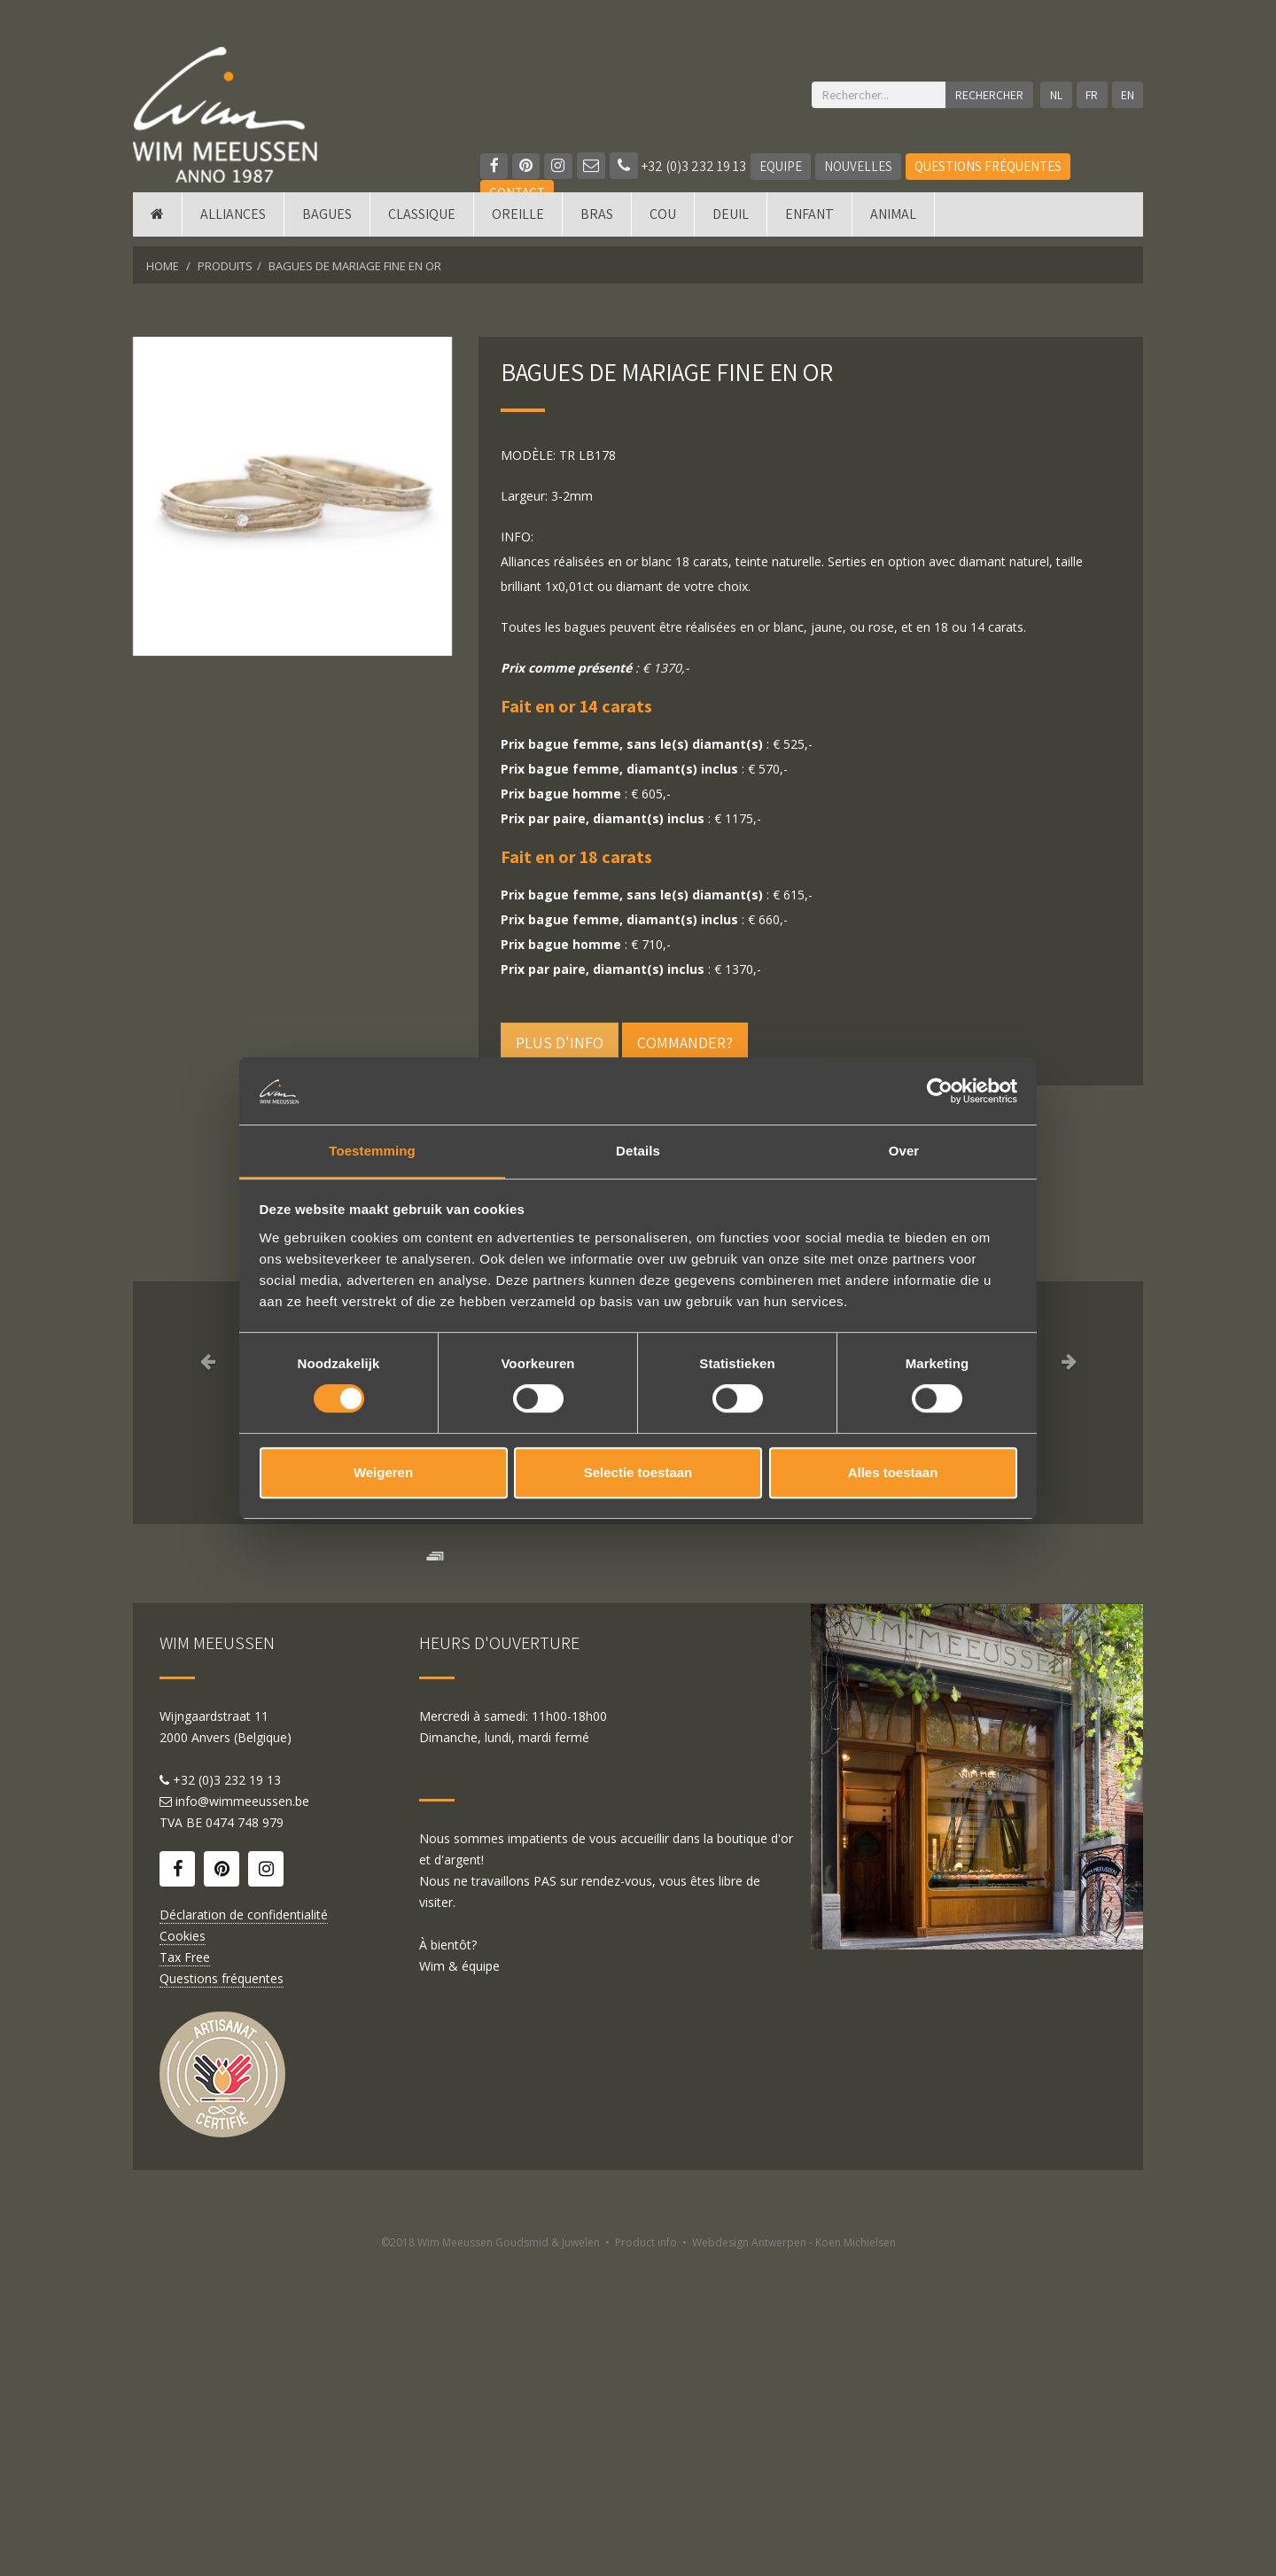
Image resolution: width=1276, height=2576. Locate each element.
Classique (421, 223)
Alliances (233, 223)
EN (1127, 95)
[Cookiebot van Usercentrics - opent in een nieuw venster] (939, 1090)
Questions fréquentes (989, 166)
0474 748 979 (245, 2136)
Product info (646, 2556)
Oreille (518, 223)
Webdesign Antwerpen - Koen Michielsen (794, 2556)
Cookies (183, 2249)
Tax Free (185, 2270)
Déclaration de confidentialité (244, 2228)
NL (1054, 95)
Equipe (782, 166)
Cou (663, 223)
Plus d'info (559, 1042)
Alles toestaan (893, 1473)
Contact (517, 192)
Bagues (327, 223)
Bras (596, 223)
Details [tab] (638, 1150)
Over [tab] (904, 1150)
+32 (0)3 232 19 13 (679, 166)
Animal (893, 223)
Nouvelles (860, 166)
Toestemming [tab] (372, 1150)
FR (1091, 95)
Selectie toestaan (638, 1473)
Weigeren (383, 1473)
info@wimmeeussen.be (242, 2114)
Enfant (809, 223)
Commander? (685, 1042)
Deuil (730, 223)
